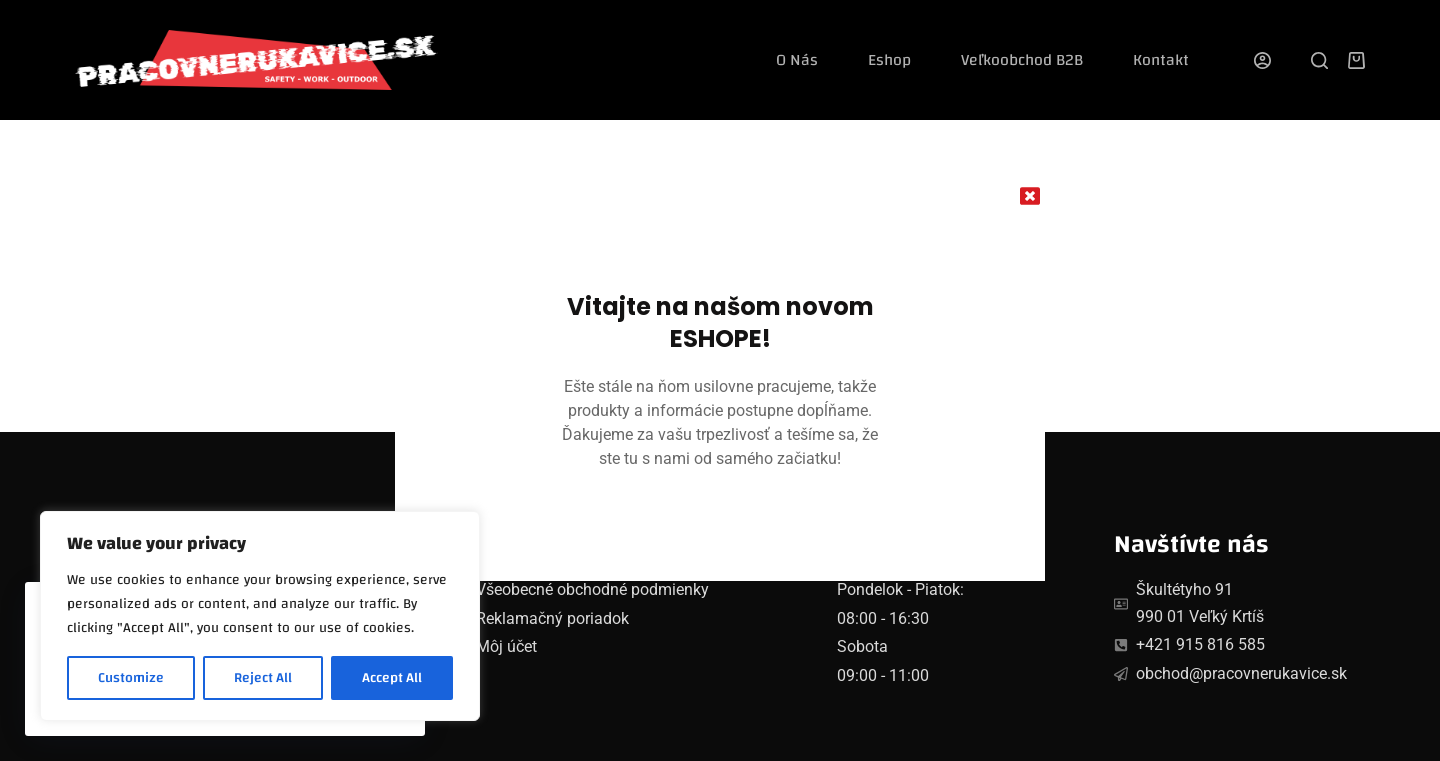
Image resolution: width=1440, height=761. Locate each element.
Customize (131, 678)
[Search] (1319, 60)
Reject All (263, 678)
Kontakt (1161, 60)
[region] (260, 616)
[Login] (1262, 60)
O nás (797, 60)
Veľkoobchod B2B (1022, 60)
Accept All (392, 678)
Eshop (889, 60)
